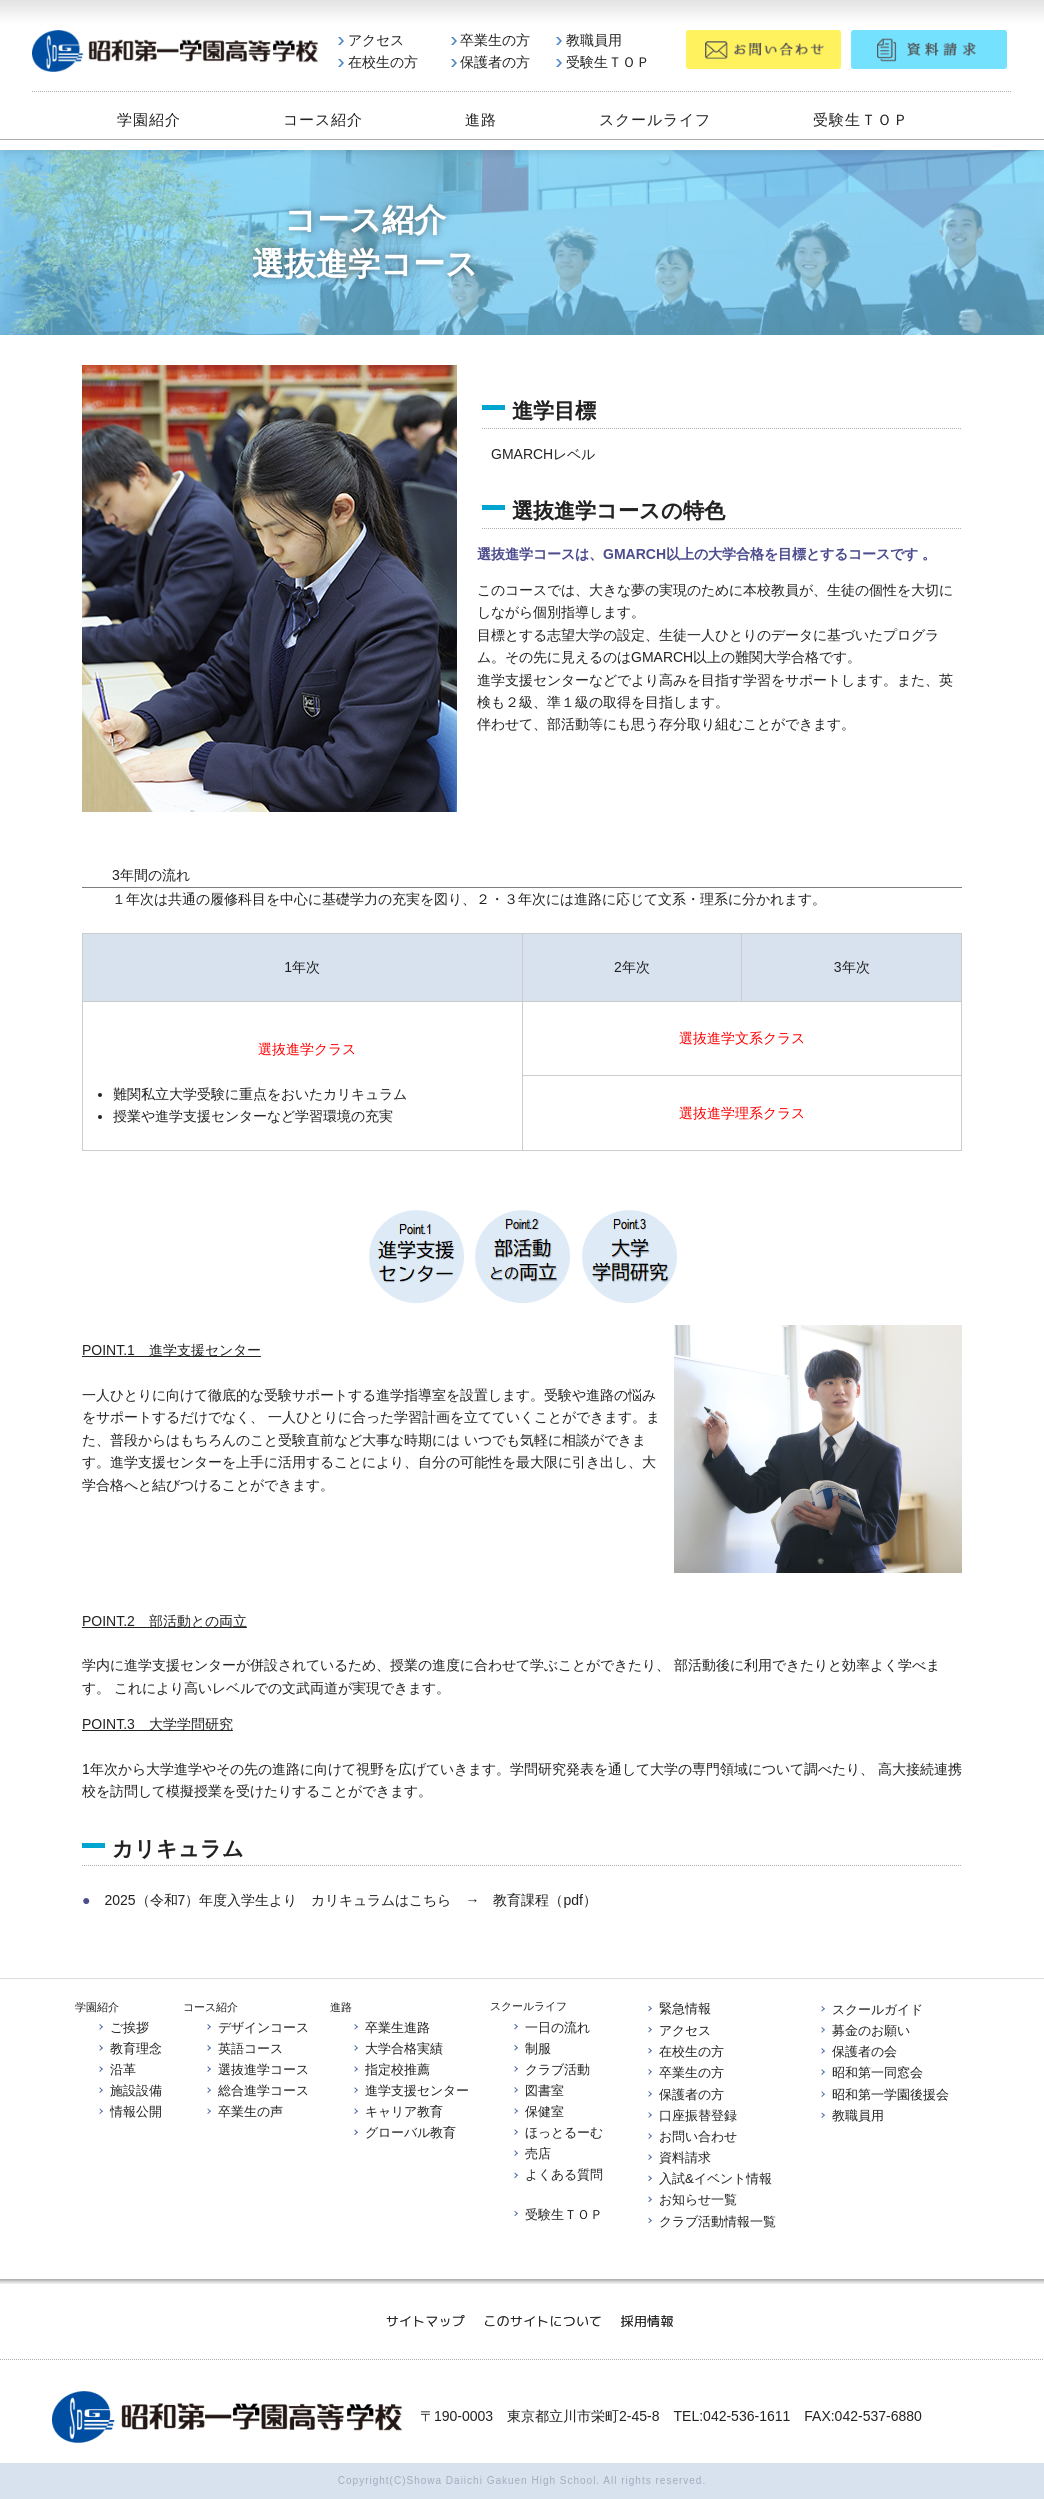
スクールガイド (870, 2009)
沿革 (116, 2069)
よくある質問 (557, 2175)
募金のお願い (864, 2030)
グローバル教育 (403, 2133)
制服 (531, 2048)
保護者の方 (490, 63)
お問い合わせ (691, 2136)
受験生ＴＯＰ (603, 63)
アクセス (371, 41)
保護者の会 (857, 2051)
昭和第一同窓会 (870, 2073)
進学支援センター (410, 2090)
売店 (531, 2154)
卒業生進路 (390, 2027)
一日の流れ (550, 2026)
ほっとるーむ (557, 2133)
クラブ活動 (550, 2069)
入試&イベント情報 (708, 2179)
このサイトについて (544, 2321)
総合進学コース (256, 2090)
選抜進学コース (256, 2069)
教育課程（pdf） (544, 1900)
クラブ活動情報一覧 (710, 2221)
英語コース (243, 2048)
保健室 (537, 2111)
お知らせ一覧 (691, 2200)
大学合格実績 (397, 2048)
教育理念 (129, 2048)
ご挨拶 (122, 2027)
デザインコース (256, 2027)
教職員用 (589, 41)
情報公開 (129, 2112)
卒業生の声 (243, 2112)
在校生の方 (378, 63)
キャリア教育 (397, 2112)
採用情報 (647, 2321)
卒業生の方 (490, 41)
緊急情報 (678, 2009)
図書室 (537, 2090)
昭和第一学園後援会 (883, 2094)
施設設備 (129, 2090)
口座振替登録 (691, 2115)
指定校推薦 (390, 2069)
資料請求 (678, 2157)
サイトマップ (427, 2321)
